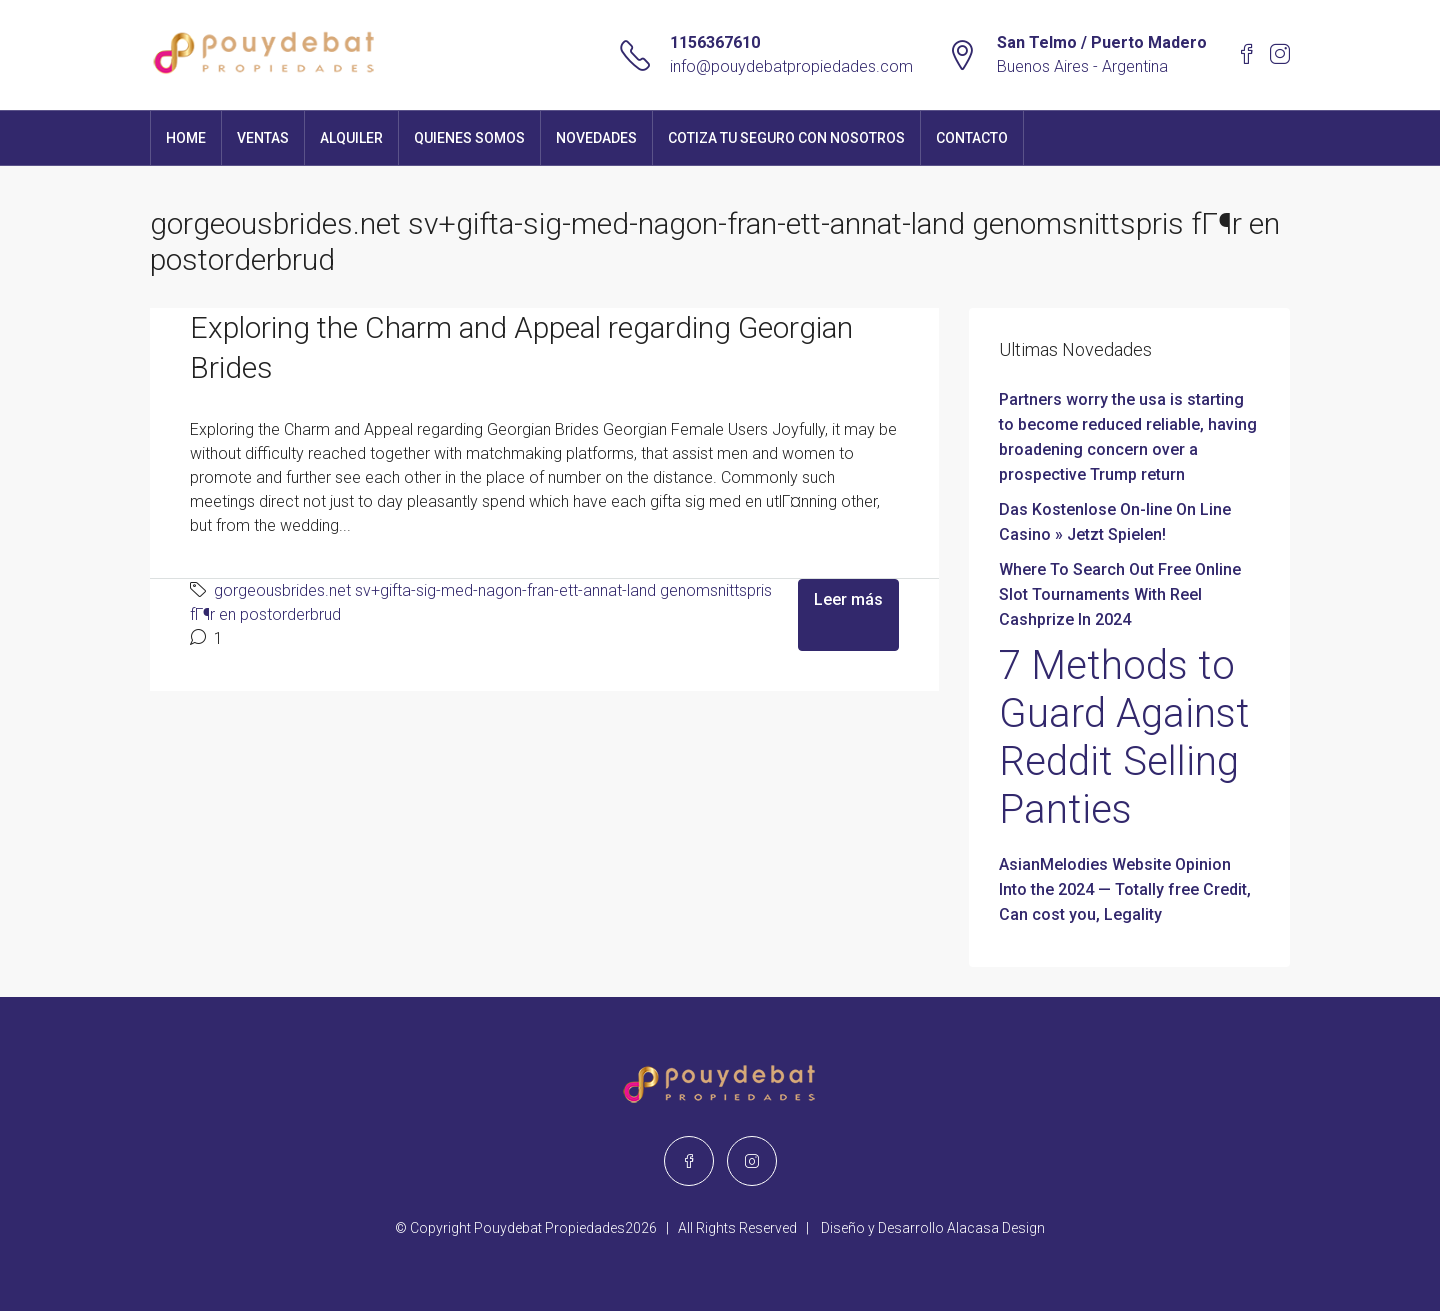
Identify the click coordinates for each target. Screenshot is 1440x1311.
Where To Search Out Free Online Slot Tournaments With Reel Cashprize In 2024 (1120, 594)
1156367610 (715, 42)
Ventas (263, 138)
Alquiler (351, 138)
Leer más (848, 599)
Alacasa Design (996, 1228)
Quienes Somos (469, 138)
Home (186, 138)
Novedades (596, 138)
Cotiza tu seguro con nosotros (786, 138)
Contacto (972, 138)
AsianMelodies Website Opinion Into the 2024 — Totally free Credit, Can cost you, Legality (1125, 889)
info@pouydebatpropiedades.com (791, 66)
